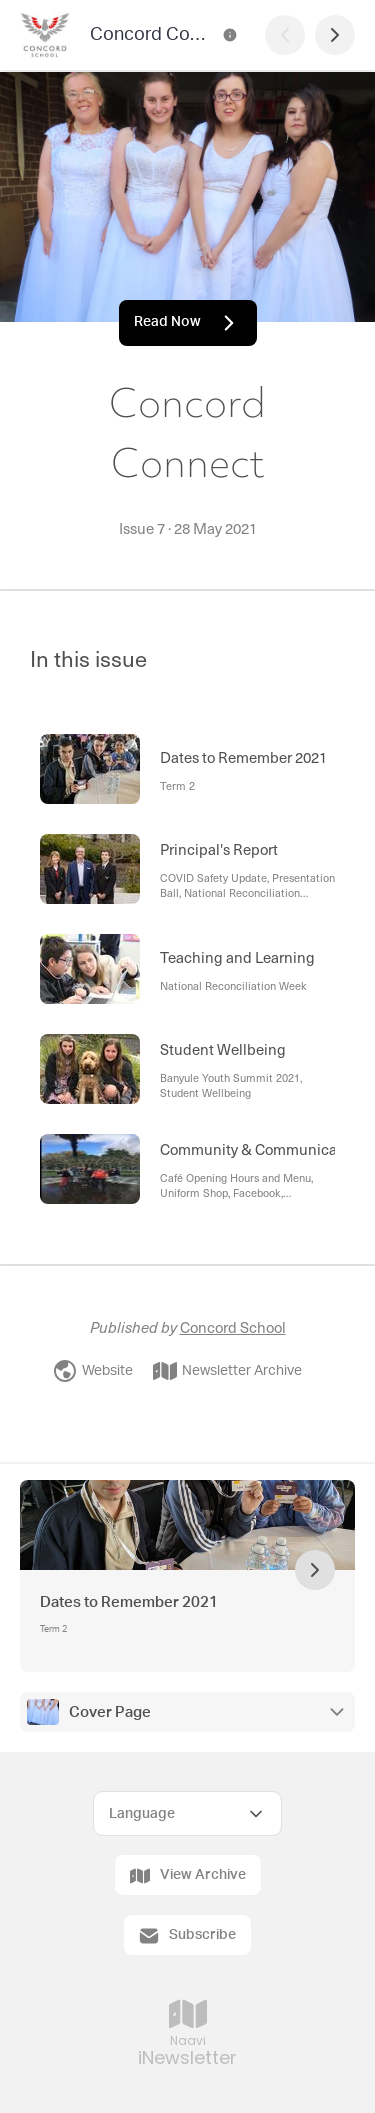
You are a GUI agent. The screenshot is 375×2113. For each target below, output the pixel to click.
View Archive (188, 1876)
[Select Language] (187, 1813)
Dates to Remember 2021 (129, 1602)
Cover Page (110, 1712)
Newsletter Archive (227, 1371)
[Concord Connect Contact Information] (230, 35)
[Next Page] (335, 35)
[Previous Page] (285, 35)
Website (93, 1371)
